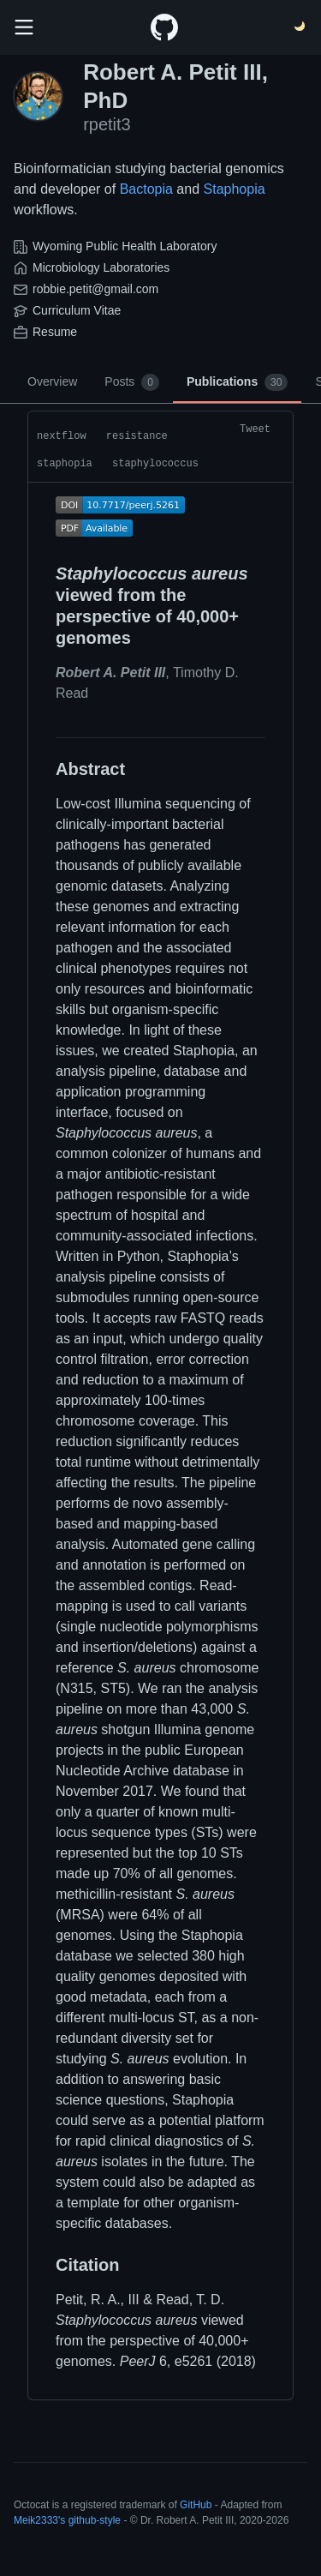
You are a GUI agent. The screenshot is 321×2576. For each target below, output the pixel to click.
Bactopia (146, 189)
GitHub (195, 2505)
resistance (137, 436)
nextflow (61, 436)
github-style (94, 2520)
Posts (131, 382)
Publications (237, 382)
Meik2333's (39, 2520)
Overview (52, 381)
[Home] (164, 27)
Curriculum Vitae (77, 310)
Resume (55, 332)
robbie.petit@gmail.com (95, 289)
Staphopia (234, 189)
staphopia (64, 464)
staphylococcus (155, 464)
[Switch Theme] (300, 27)
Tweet (255, 429)
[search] (24, 27)
